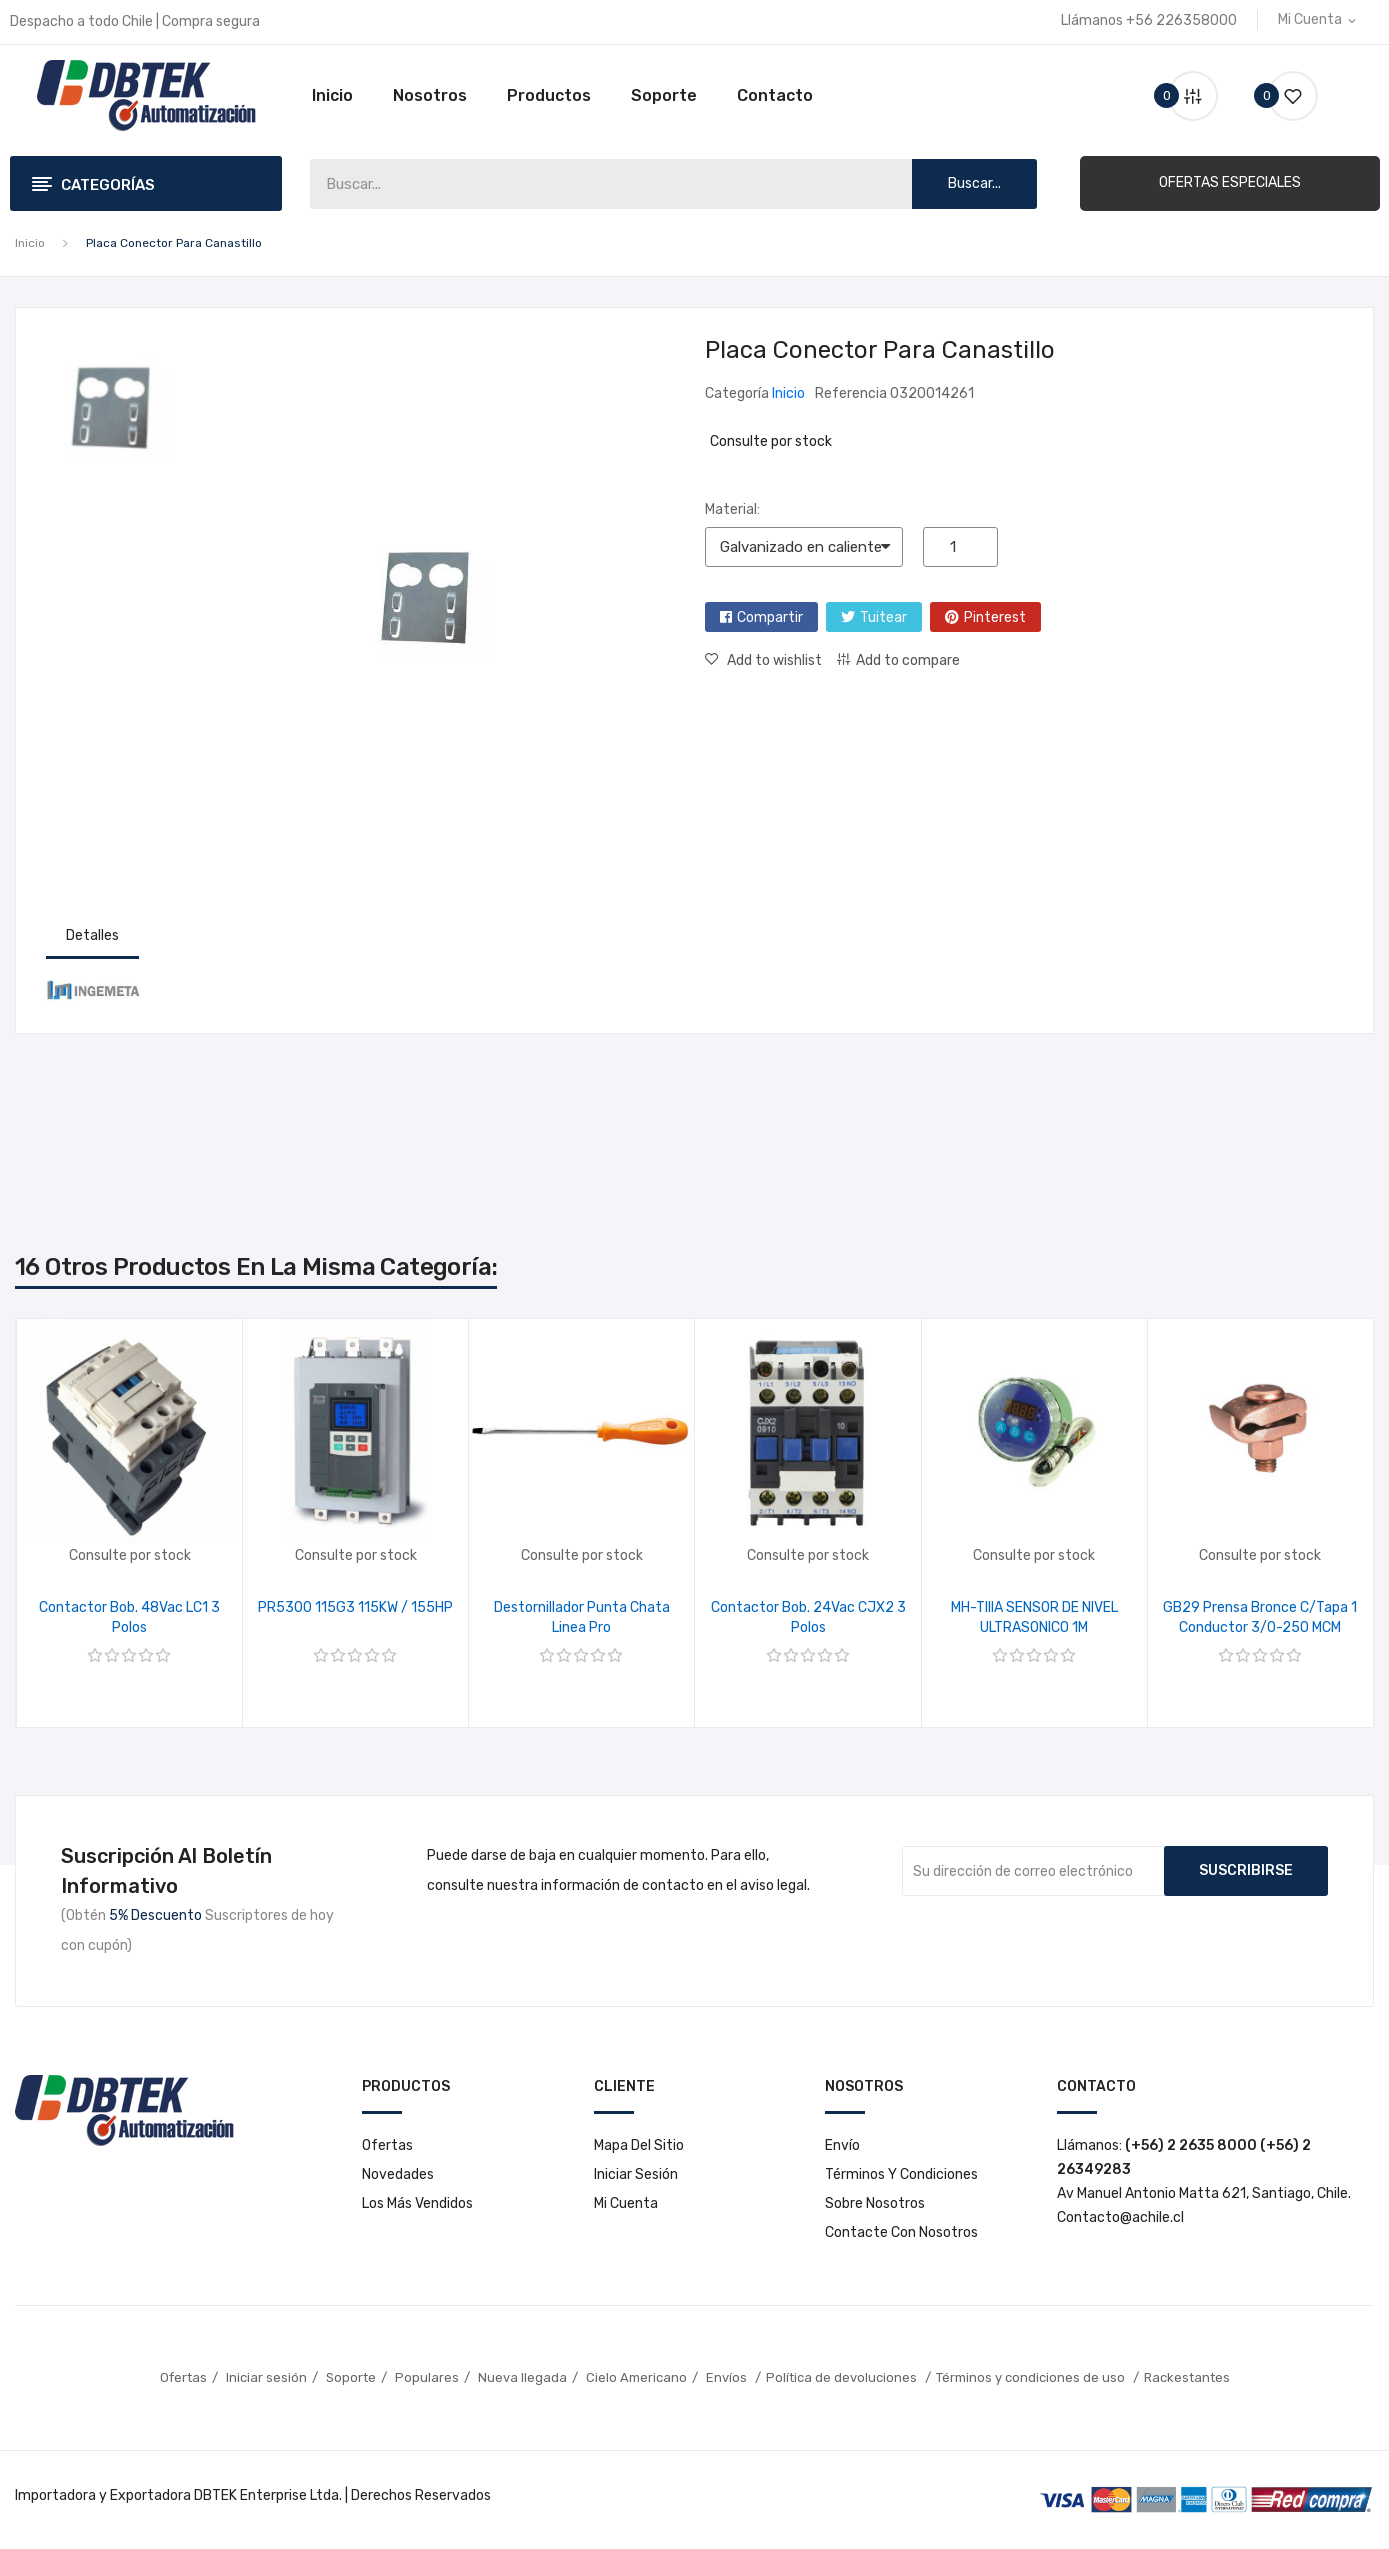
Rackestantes (1187, 2377)
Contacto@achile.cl (1120, 2217)
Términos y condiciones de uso (1032, 2377)
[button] (1229, 183)
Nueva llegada (522, 2377)
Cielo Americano (636, 2377)
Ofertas (387, 2145)
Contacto (775, 95)
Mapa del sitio (639, 2145)
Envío (842, 2145)
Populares (427, 2377)
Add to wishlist (773, 660)
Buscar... (974, 183)
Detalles (92, 935)
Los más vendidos (417, 2203)
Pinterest (995, 617)
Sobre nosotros (875, 2203)
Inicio (332, 95)
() (1285, 95)
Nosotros (430, 95)
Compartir (770, 617)
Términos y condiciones (901, 2174)
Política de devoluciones (843, 2377)
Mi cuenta (626, 2203)
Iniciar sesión (636, 2174)
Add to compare (908, 660)
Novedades (398, 2174)
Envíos (728, 2377)
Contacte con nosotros (901, 2232)
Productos (549, 95)
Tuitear (883, 617)
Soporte (664, 95)
